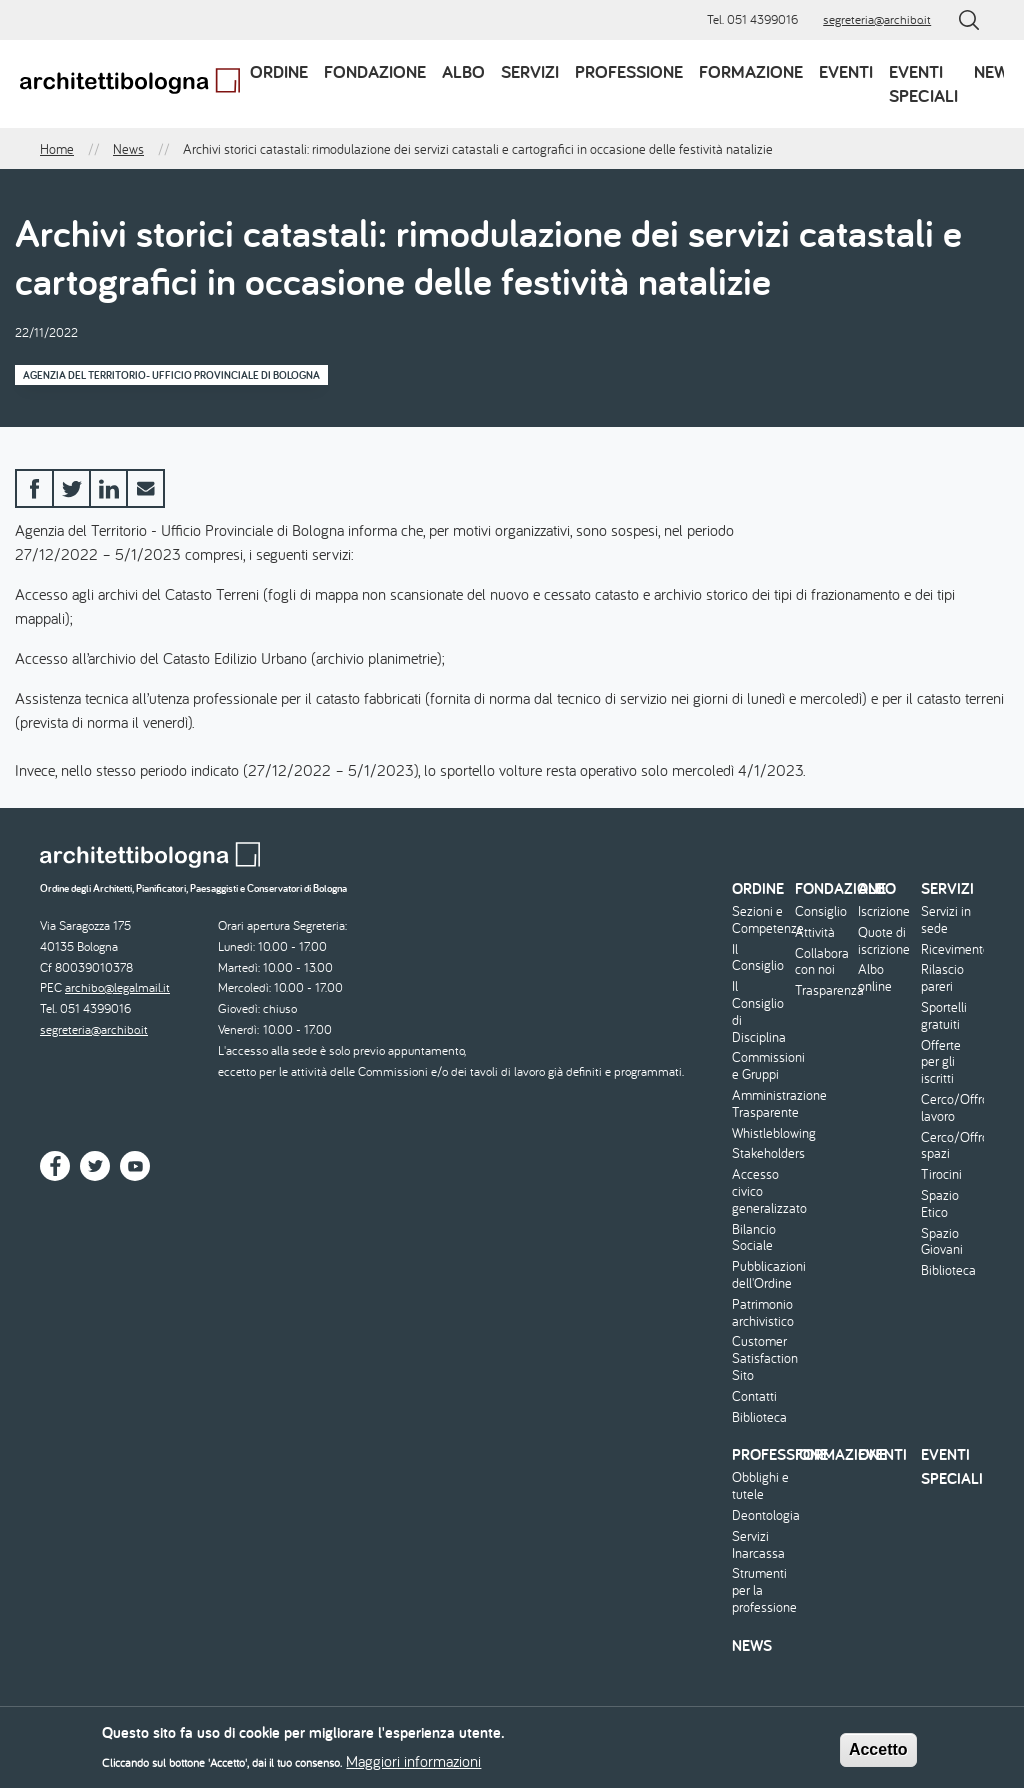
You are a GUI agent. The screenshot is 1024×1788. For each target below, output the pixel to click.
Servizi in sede (946, 920)
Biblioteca (759, 1417)
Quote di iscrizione (884, 941)
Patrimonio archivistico (761, 1313)
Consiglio (821, 911)
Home (57, 149)
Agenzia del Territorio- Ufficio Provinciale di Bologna (171, 375)
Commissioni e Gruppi (761, 1066)
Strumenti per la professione (761, 1590)
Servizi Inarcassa (758, 1545)
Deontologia (761, 1515)
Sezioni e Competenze (761, 920)
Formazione (751, 71)
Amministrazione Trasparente (761, 1104)
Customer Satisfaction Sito (761, 1358)
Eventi (846, 71)
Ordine (279, 71)
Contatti (754, 1396)
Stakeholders (761, 1153)
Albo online (875, 978)
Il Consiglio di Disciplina (759, 1011)
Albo (463, 71)
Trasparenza (824, 990)
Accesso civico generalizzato (761, 1191)
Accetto (878, 1754)
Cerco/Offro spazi (950, 1146)
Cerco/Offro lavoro (950, 1108)
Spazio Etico (940, 1204)
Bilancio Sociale (754, 1238)
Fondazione (375, 71)
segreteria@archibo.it (877, 19)
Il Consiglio (758, 958)
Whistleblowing (761, 1133)
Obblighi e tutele (760, 1486)
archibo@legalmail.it (117, 987)
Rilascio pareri (942, 978)
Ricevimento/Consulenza (950, 949)
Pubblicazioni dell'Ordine (761, 1275)
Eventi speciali (923, 83)
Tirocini (941, 1174)
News (996, 71)
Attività (815, 932)
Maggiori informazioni (413, 1767)
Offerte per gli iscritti (941, 1062)
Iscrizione (884, 911)
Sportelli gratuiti (944, 1016)
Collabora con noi (822, 962)
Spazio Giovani (942, 1242)
